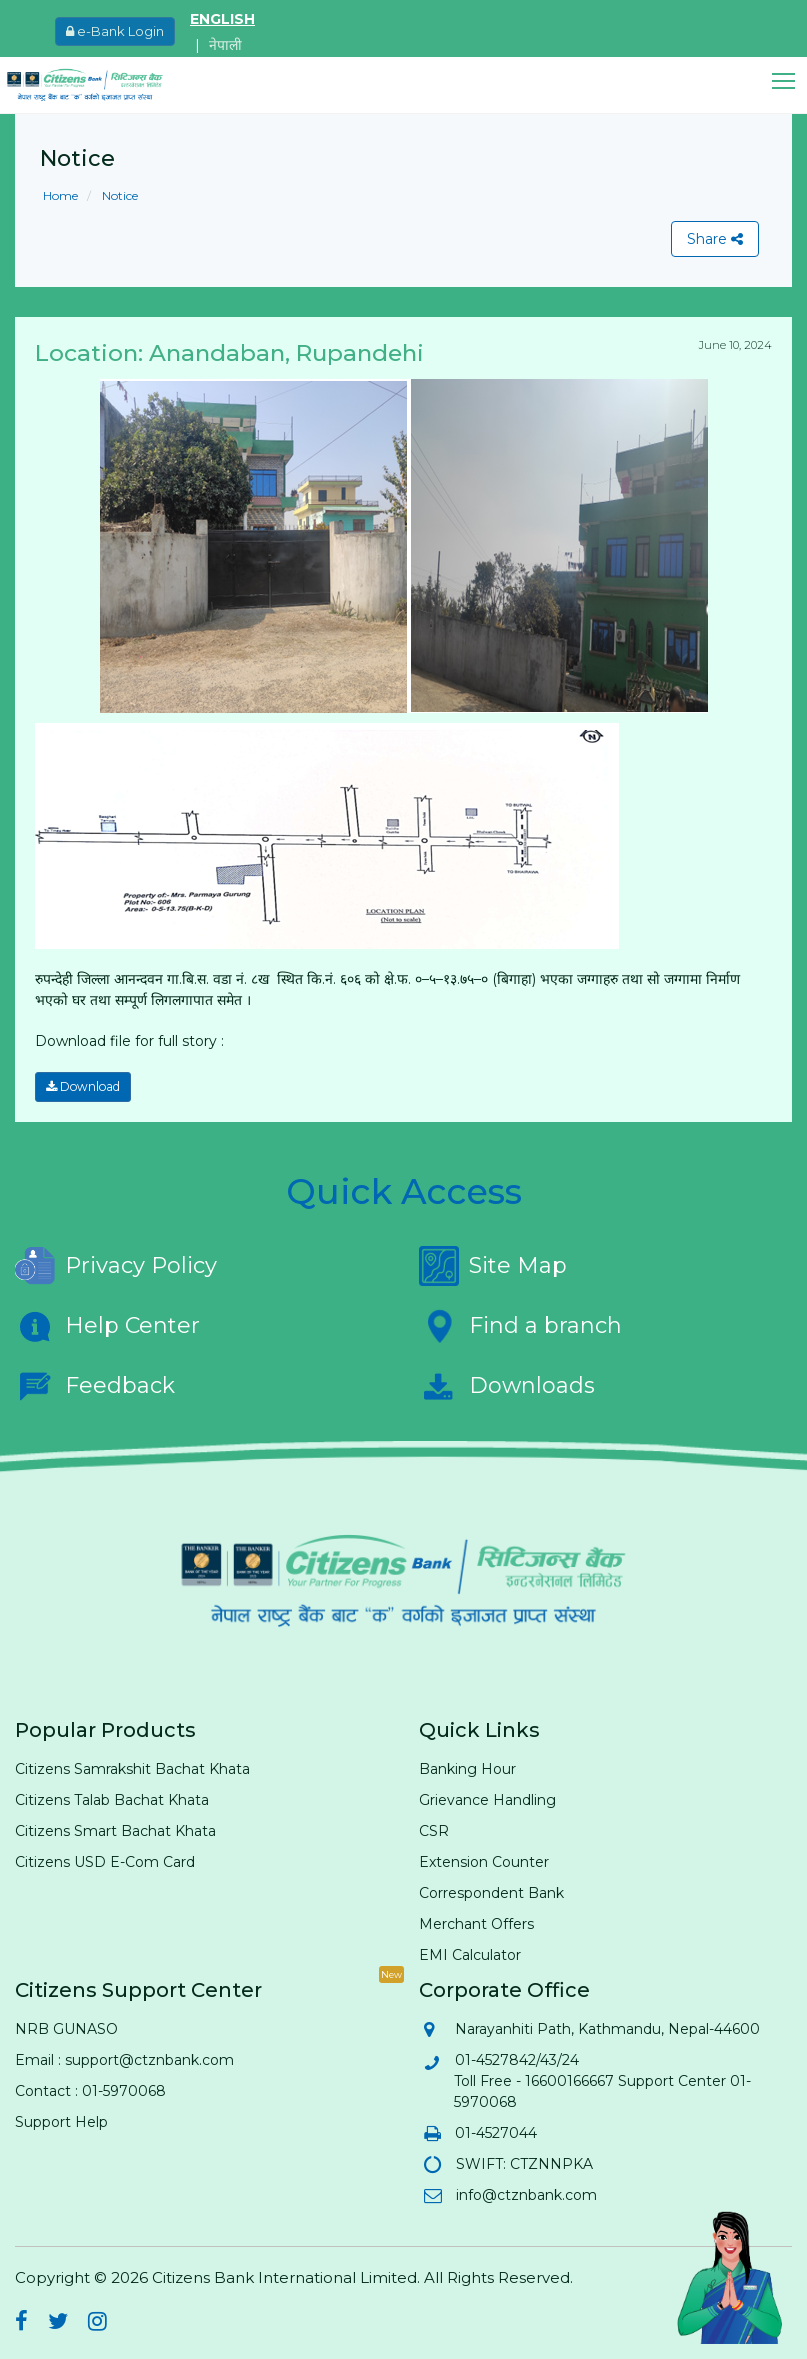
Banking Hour (467, 1769)
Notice (118, 195)
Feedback (95, 1386)
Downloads (507, 1386)
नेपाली (225, 45)
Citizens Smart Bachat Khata (115, 1831)
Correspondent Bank (491, 1893)
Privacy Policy (116, 1266)
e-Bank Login (115, 31)
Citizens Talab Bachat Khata (112, 1800)
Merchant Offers (476, 1924)
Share (715, 239)
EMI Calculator (470, 1955)
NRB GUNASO (66, 2029)
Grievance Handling (487, 1800)
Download (83, 1086)
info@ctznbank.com (525, 2195)
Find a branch (520, 1326)
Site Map (493, 1266)
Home (60, 195)
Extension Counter (484, 1862)
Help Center (107, 1326)
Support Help (61, 2122)
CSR (434, 1831)
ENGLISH (222, 19)
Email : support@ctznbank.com (124, 2060)
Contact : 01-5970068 (90, 2091)
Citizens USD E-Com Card (105, 1862)
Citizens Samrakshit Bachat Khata (132, 1769)
